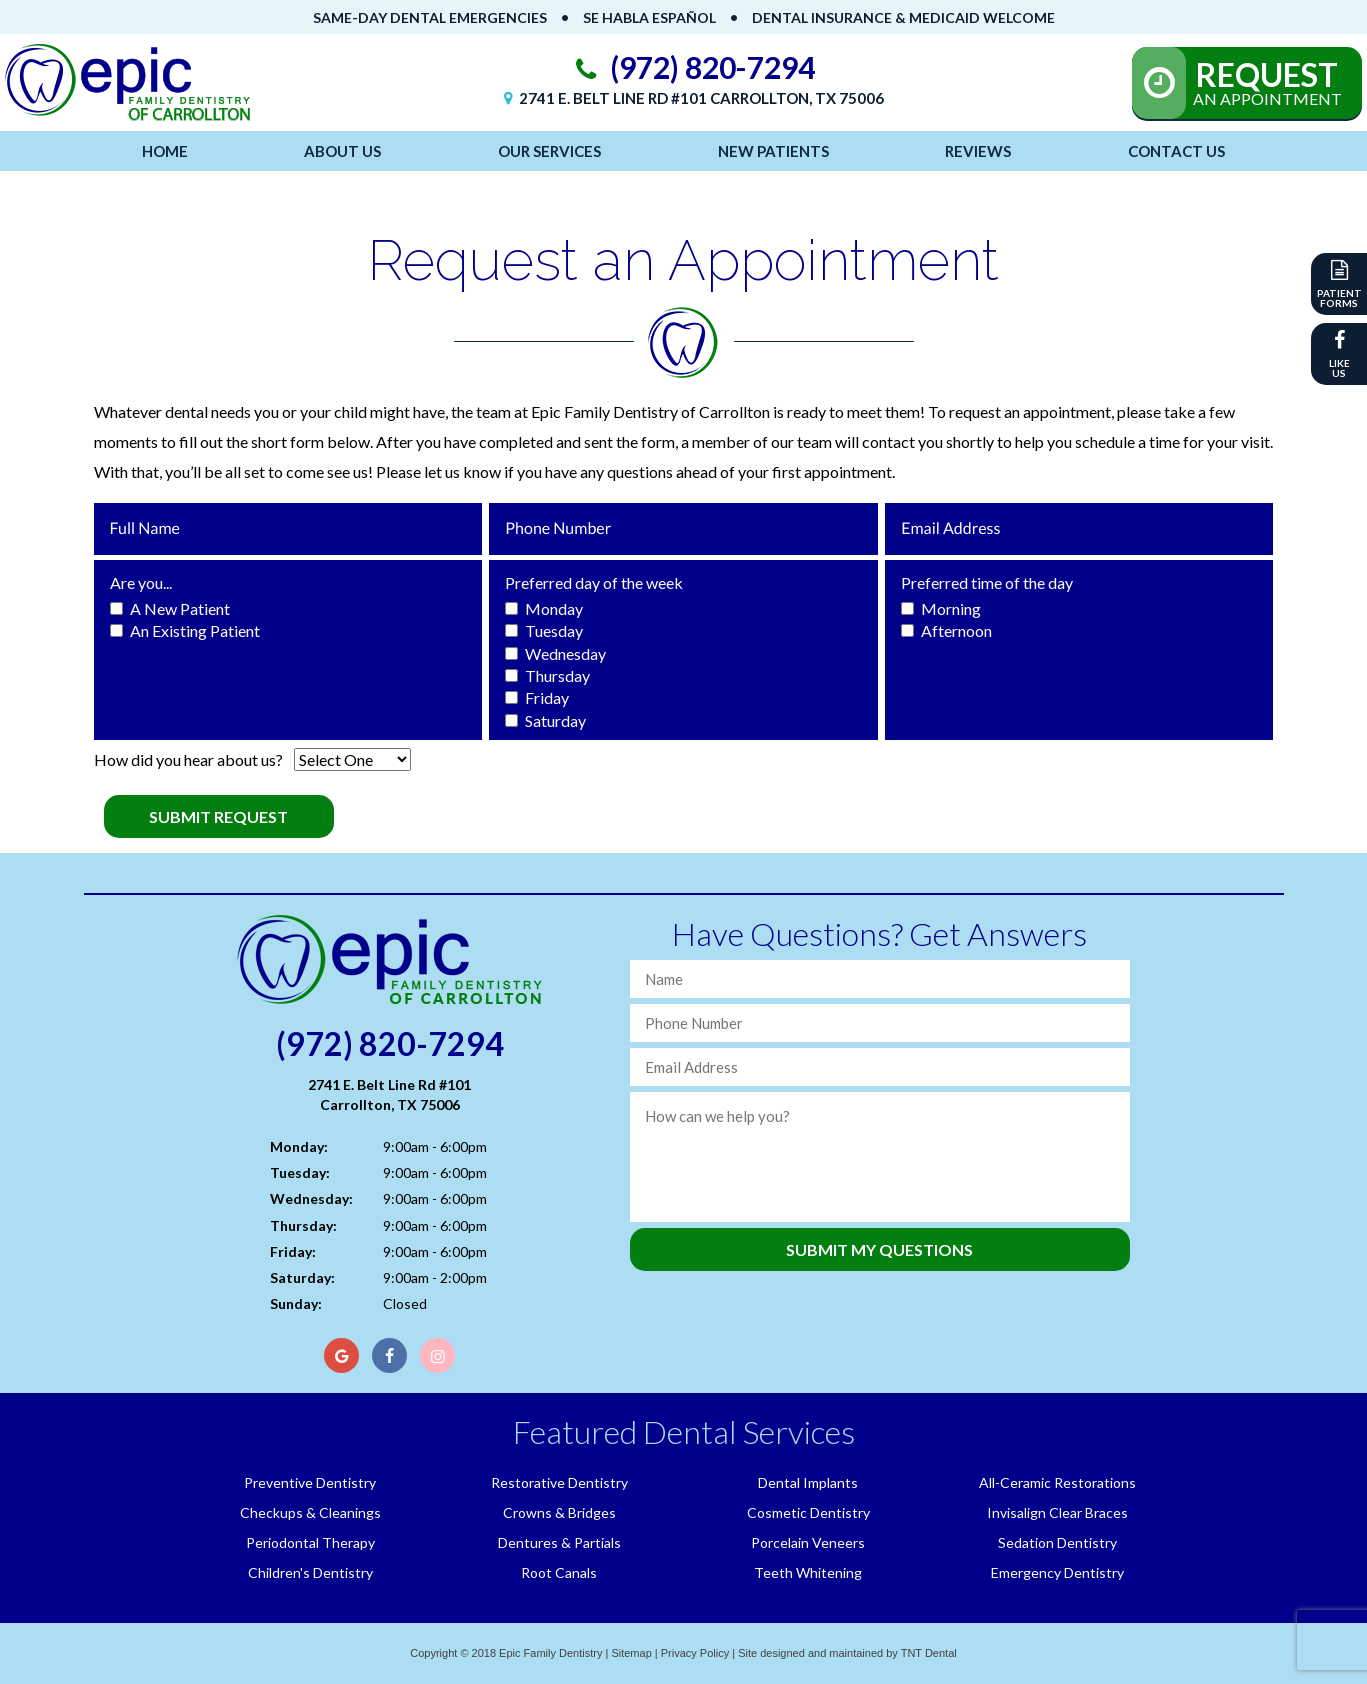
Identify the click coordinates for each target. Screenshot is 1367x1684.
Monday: (299, 1146)
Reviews (978, 151)
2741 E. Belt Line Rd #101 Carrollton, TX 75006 (691, 98)
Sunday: (296, 1303)
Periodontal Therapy (310, 1542)
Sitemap (631, 1653)
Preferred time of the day (987, 582)
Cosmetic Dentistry (808, 1512)
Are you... (141, 582)
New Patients (773, 151)
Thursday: (303, 1225)
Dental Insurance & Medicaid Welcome (903, 17)
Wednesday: (311, 1198)
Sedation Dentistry (1057, 1542)
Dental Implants (808, 1482)
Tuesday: (300, 1172)
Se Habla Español (649, 17)
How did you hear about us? (188, 759)
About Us (342, 151)
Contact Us (1176, 151)
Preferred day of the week (594, 582)
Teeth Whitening (808, 1572)
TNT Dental (929, 1653)
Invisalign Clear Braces (1057, 1512)
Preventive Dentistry (310, 1482)
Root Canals (559, 1572)
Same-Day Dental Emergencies (430, 17)
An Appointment (1267, 81)
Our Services (549, 151)
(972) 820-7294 (690, 67)
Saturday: (302, 1277)
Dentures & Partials (559, 1542)
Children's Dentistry (310, 1572)
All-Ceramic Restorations (1057, 1482)
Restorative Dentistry (559, 1482)
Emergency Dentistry (1057, 1572)
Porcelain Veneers (808, 1542)
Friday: (293, 1251)
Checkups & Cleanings (310, 1512)
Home (165, 151)
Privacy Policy (695, 1653)
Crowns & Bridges (559, 1512)
